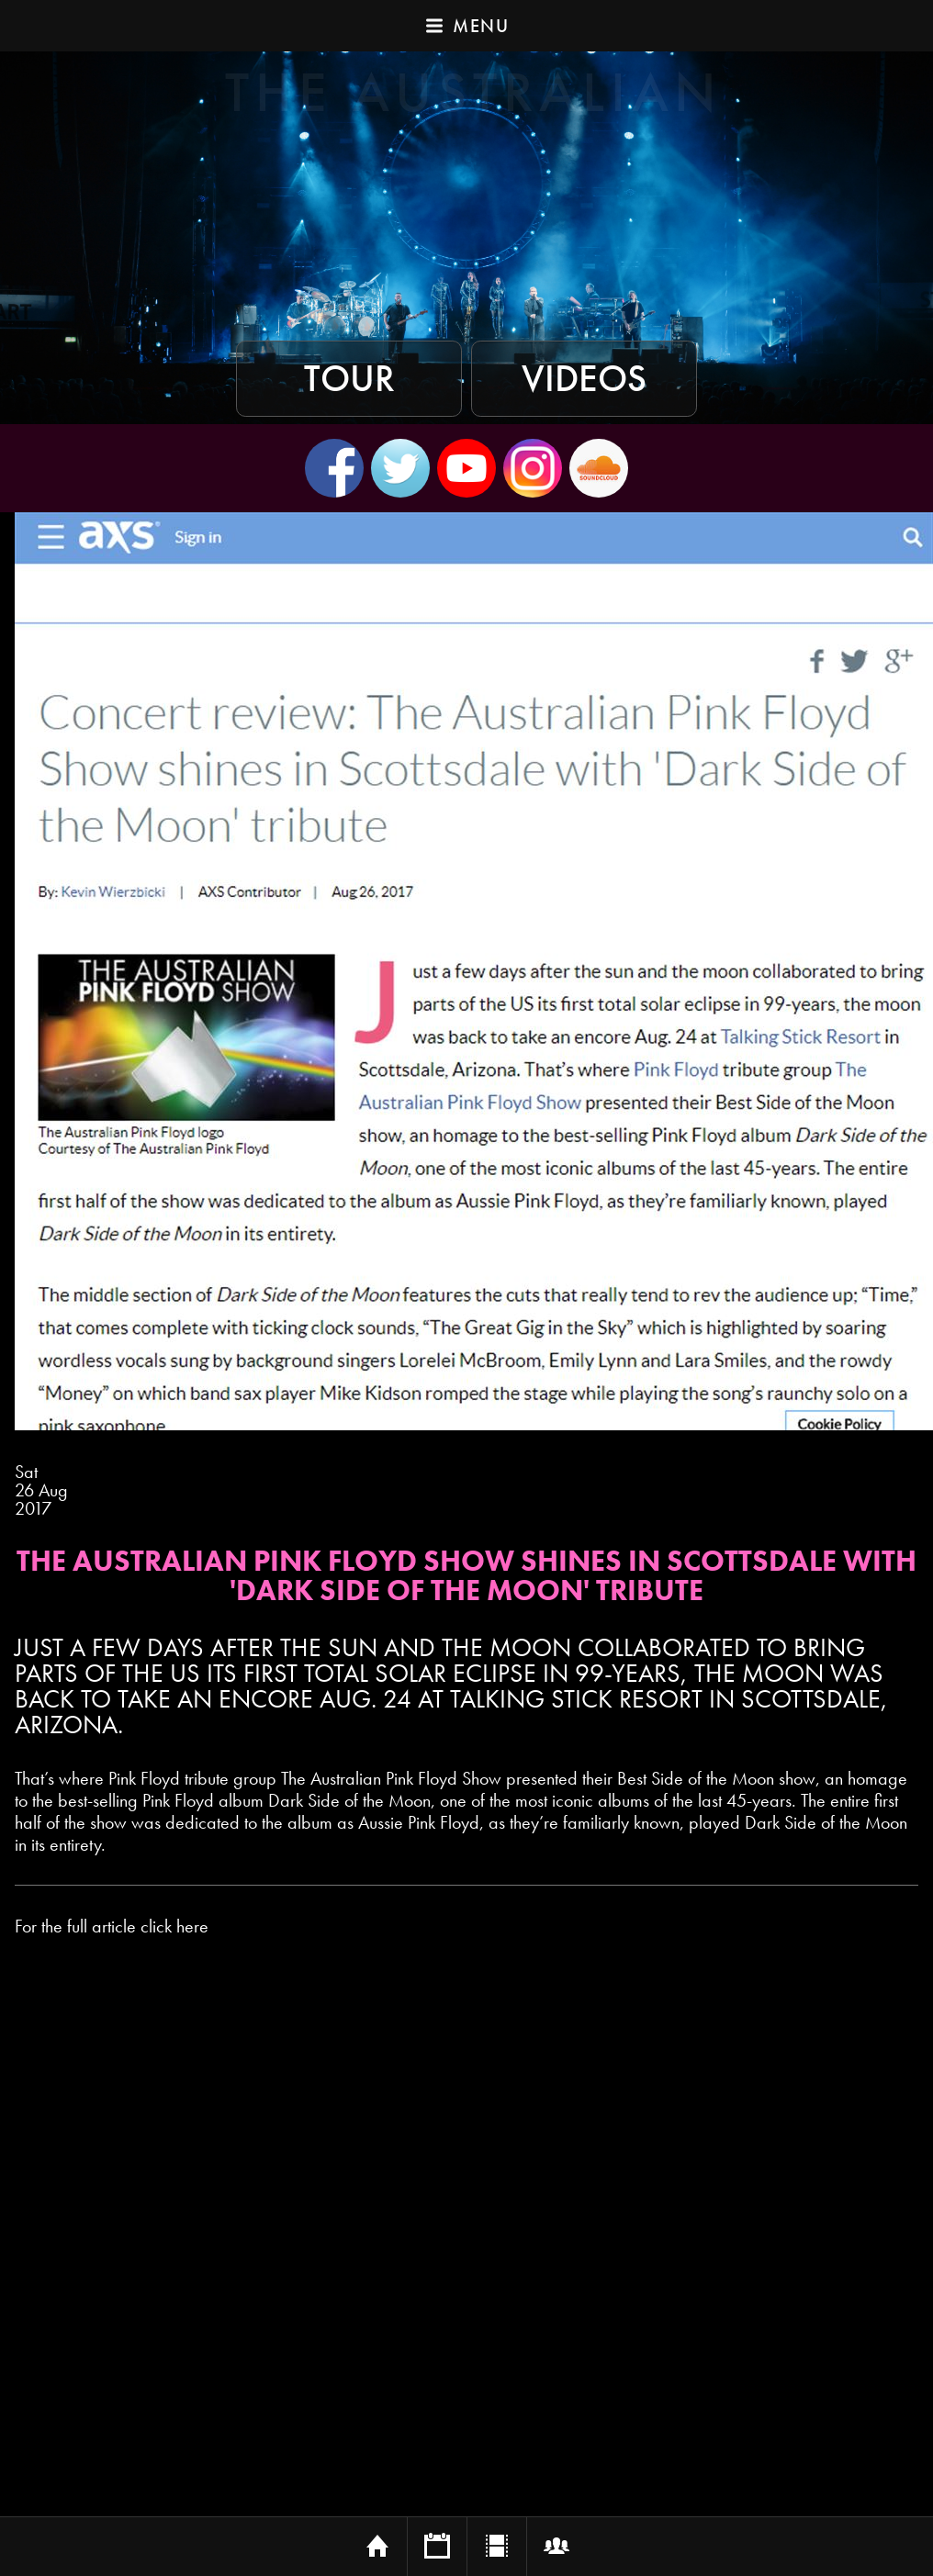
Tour (349, 379)
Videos (584, 379)
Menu (466, 26)
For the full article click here (111, 1926)
